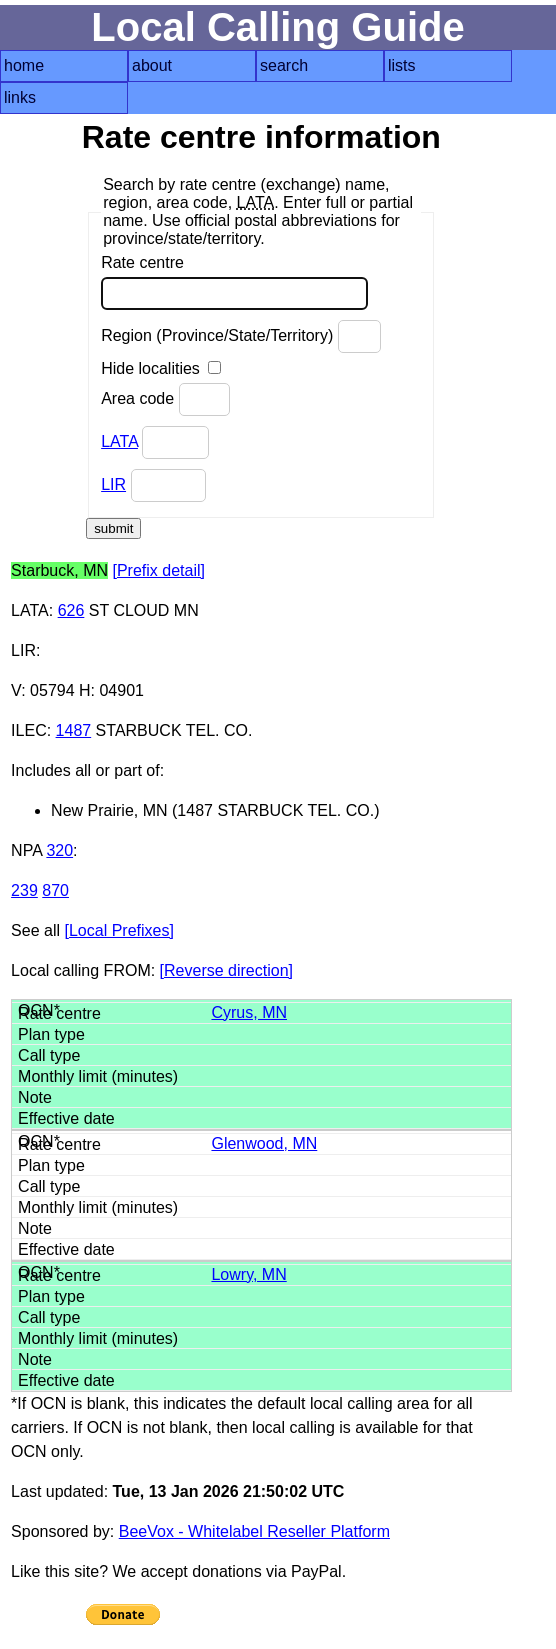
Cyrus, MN (249, 1012)
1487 (74, 730)
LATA (119, 441)
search (284, 65)
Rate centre (234, 282)
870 (55, 890)
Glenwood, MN (264, 1143)
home (24, 65)
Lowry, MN (248, 1274)
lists (402, 65)
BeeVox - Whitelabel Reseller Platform (254, 1531)
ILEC (29, 730)
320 (59, 850)
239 (24, 890)
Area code (165, 399)
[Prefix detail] (158, 570)
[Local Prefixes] (118, 930)
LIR (113, 484)
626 (71, 610)
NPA (26, 850)
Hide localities (161, 368)
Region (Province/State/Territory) (241, 336)
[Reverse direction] (226, 970)
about (152, 65)
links (20, 97)
